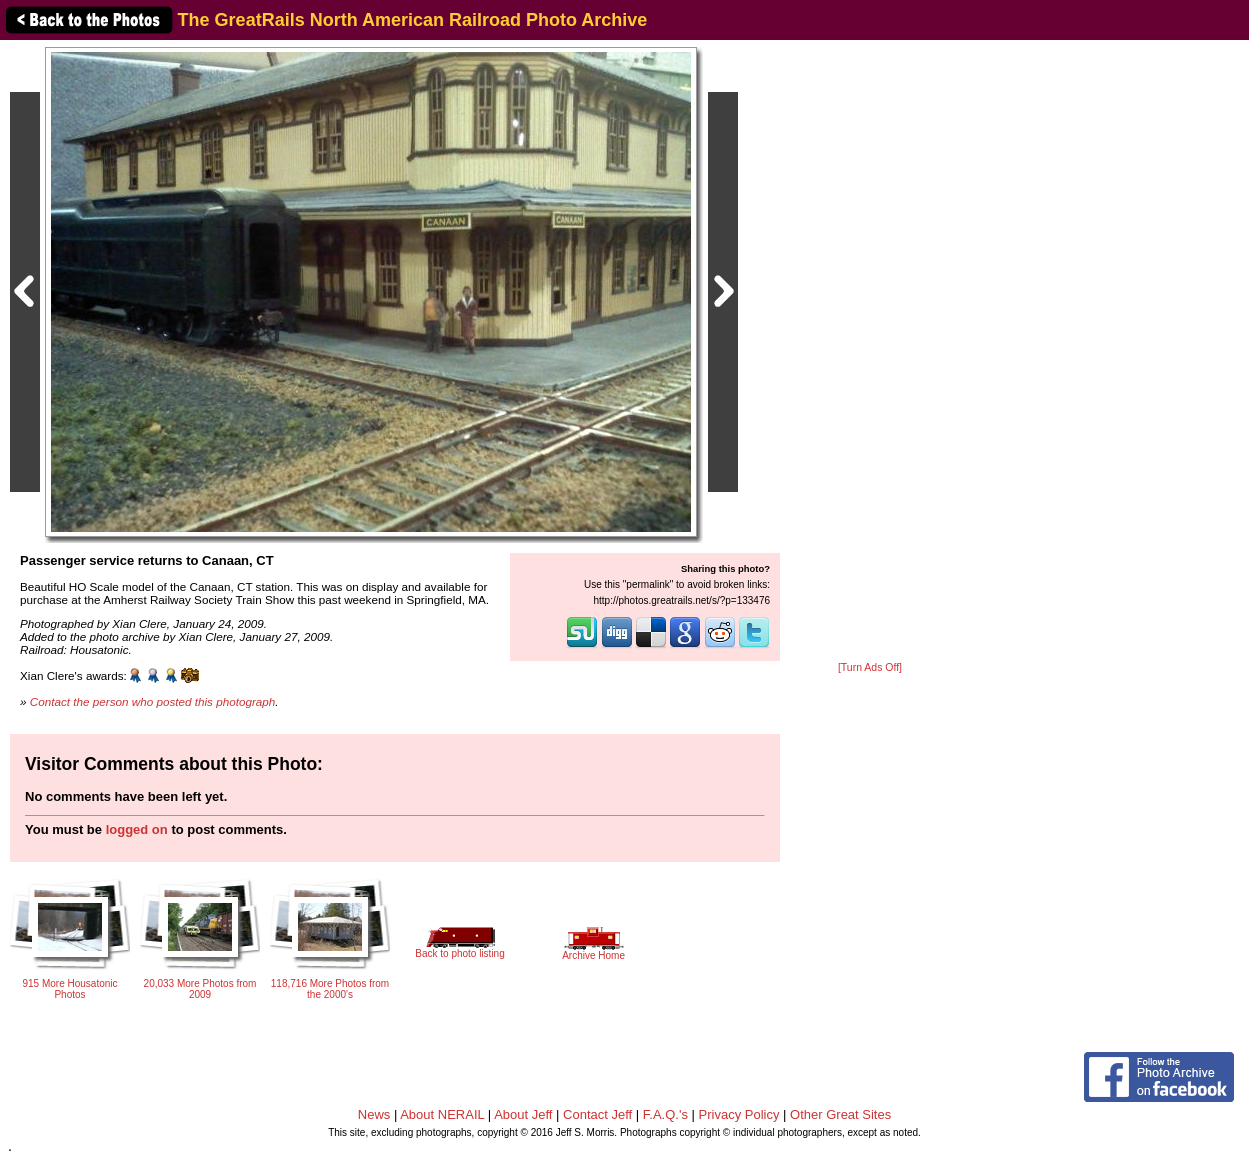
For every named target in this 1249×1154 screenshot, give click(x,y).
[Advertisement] (870, 352)
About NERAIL (442, 1114)
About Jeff (523, 1114)
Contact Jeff (597, 1114)
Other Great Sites (840, 1114)
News (374, 1114)
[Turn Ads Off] (870, 667)
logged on (137, 829)
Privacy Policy (739, 1114)
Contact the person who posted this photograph (153, 701)
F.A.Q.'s (665, 1114)
